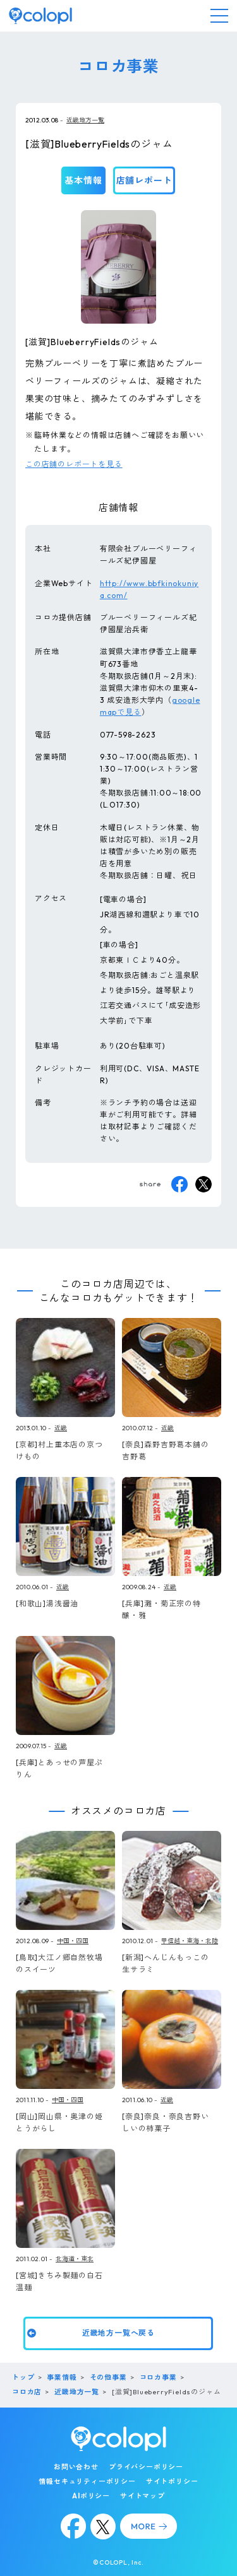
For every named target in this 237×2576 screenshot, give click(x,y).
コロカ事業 (158, 2377)
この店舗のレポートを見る (74, 464)
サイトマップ (142, 2495)
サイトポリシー (172, 2481)
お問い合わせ (76, 2466)
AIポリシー (91, 2495)
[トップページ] (40, 16)
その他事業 (108, 2377)
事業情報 (61, 2377)
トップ (23, 2377)
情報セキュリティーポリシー (87, 2481)
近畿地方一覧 (85, 120)
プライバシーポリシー (146, 2466)
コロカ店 (27, 2391)
